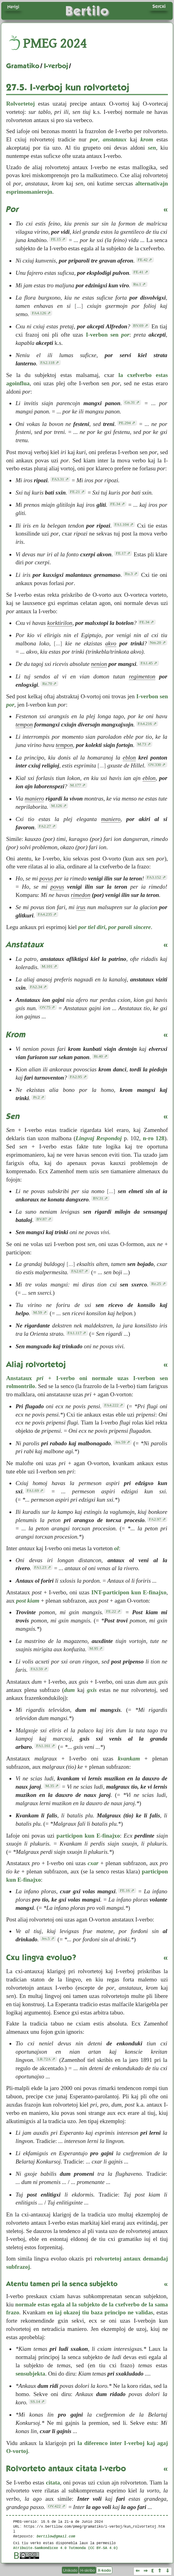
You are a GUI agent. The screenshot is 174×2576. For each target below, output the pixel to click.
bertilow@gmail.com (56, 2536)
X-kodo (104, 2570)
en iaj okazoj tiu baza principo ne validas (100, 2312)
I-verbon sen (107, 334)
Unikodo (70, 2570)
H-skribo (87, 2570)
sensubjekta (30, 2373)
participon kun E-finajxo (88, 1835)
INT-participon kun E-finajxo (128, 1592)
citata (53, 2482)
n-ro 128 (154, 1138)
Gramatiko (22, 66)
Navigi (13, 6)
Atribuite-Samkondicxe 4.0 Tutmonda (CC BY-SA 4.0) (65, 2547)
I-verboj (56, 66)
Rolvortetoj (20, 103)
